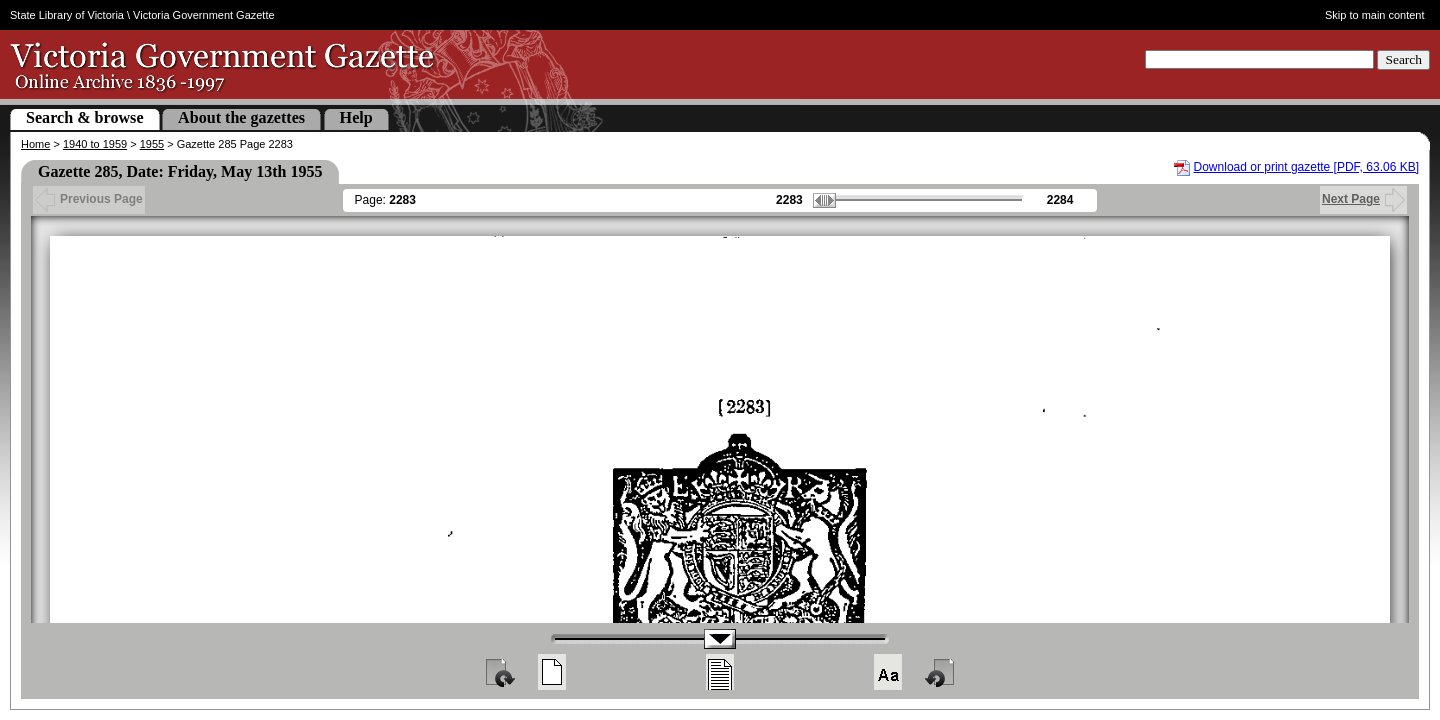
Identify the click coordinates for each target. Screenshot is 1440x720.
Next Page (1363, 199)
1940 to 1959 (95, 144)
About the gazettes (241, 117)
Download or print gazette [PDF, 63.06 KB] (1306, 167)
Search (1403, 59)
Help (356, 117)
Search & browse (85, 117)
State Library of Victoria (67, 15)
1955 (152, 144)
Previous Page (89, 199)
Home (35, 144)
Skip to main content (1375, 15)
